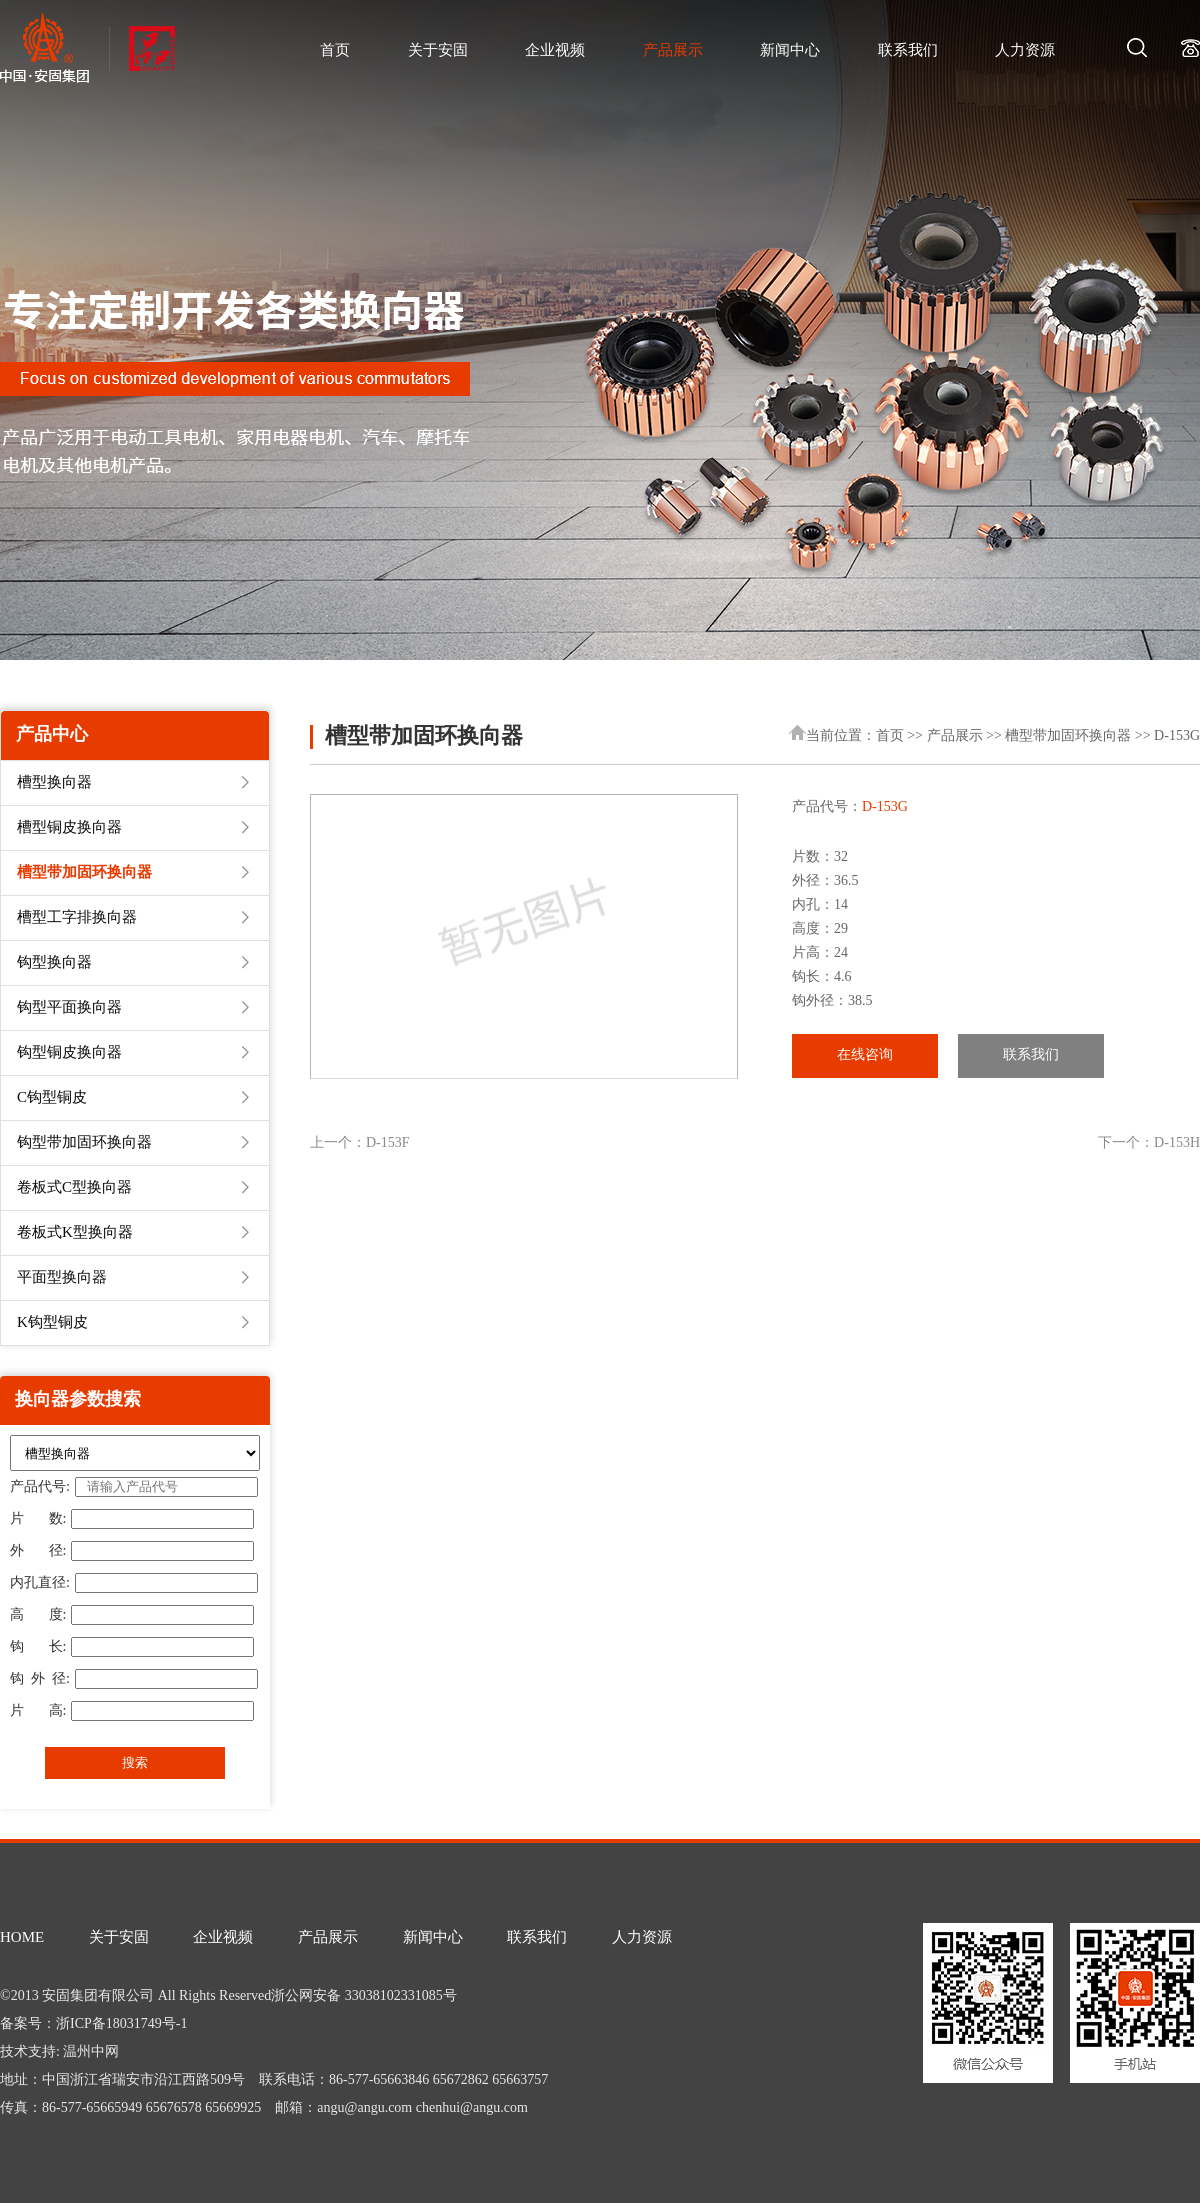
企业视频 (555, 51)
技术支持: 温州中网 (59, 2052)
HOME (22, 1938)
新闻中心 (790, 51)
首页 (335, 51)
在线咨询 (865, 1055)
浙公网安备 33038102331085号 (364, 1996)
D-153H (1177, 1143)
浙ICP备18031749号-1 (121, 2024)
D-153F (388, 1143)
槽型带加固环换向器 (1068, 736)
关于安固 (438, 51)
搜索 (135, 1762)
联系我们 (908, 51)
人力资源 (1025, 51)
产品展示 (673, 51)
